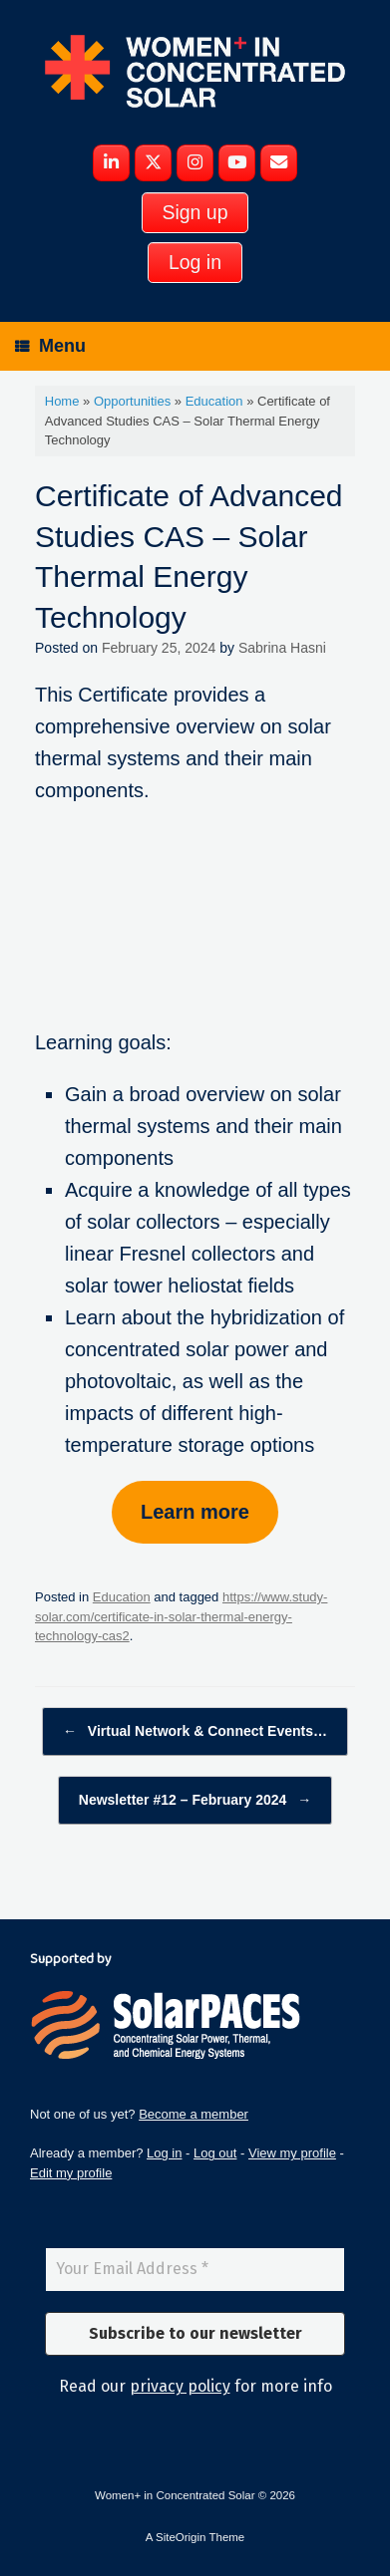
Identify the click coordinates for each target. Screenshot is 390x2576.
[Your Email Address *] (195, 2269)
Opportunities (132, 401)
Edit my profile (71, 2172)
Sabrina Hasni (282, 648)
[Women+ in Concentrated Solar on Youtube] (236, 163)
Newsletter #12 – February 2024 (195, 1800)
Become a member (193, 2114)
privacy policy (180, 2386)
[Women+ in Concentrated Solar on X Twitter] (153, 163)
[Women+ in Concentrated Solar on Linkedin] (111, 163)
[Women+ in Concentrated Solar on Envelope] (278, 163)
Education (214, 401)
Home (62, 401)
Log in (164, 2153)
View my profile (292, 2153)
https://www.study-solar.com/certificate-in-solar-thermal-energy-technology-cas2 (181, 1616)
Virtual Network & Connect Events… (195, 1731)
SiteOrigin (181, 2537)
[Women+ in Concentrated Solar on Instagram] (195, 163)
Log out (215, 2153)
